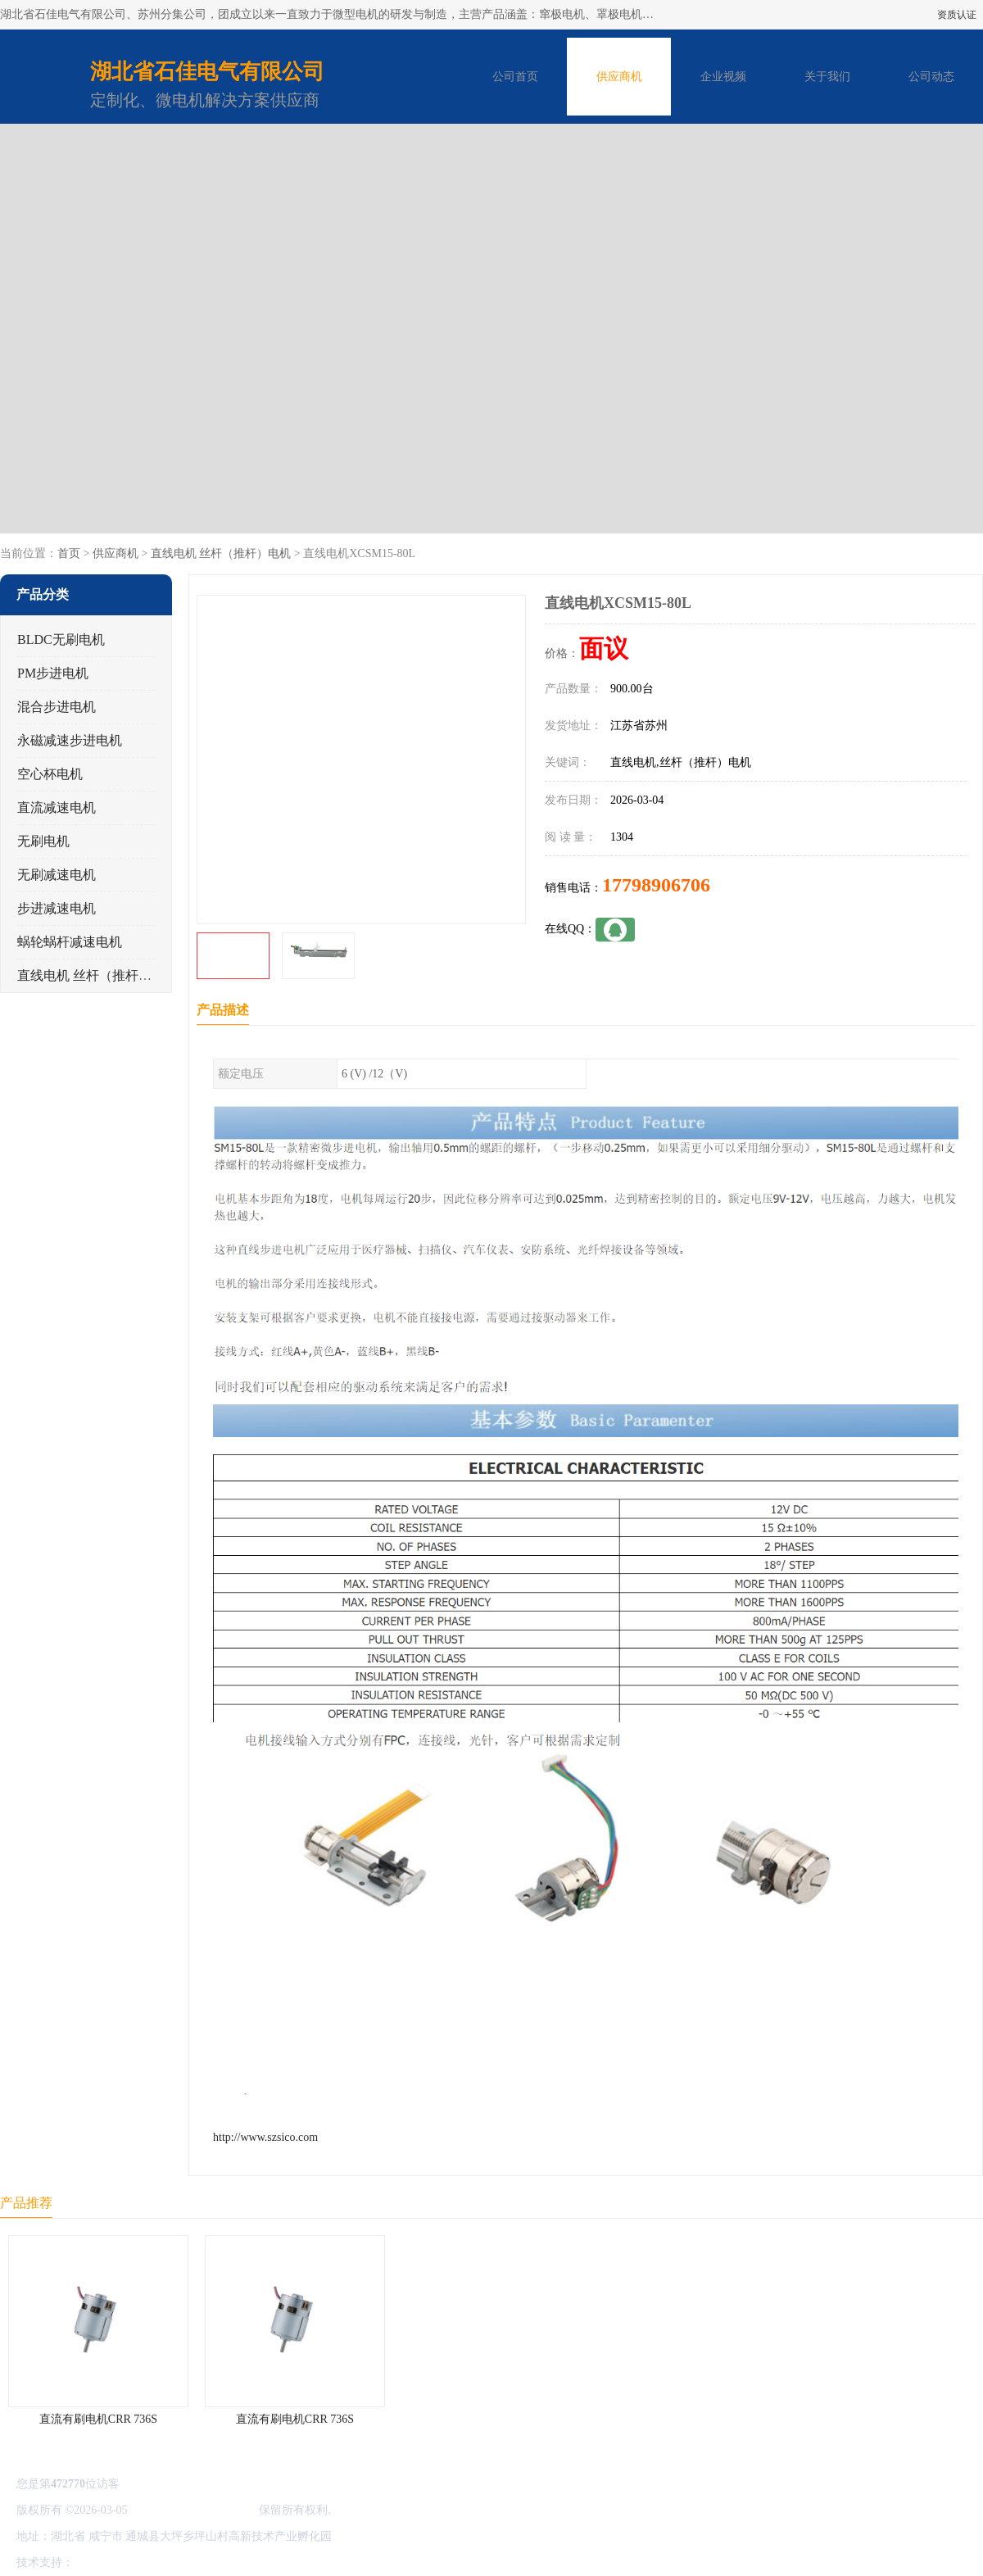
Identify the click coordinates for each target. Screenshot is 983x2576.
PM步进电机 (52, 673)
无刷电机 (43, 841)
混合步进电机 (56, 707)
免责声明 (160, 2562)
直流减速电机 (56, 807)
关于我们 (827, 76)
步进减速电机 (56, 908)
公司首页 (515, 76)
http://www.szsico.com (265, 2137)
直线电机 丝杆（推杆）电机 (221, 553)
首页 (68, 553)
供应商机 (619, 76)
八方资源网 (105, 2562)
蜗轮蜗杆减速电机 (69, 942)
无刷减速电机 (56, 875)
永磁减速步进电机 (69, 740)
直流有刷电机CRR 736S (98, 2419)
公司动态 (931, 76)
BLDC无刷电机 (61, 639)
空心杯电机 (50, 774)
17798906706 (656, 885)
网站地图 (269, 2562)
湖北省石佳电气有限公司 (193, 2510)
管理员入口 (214, 2562)
